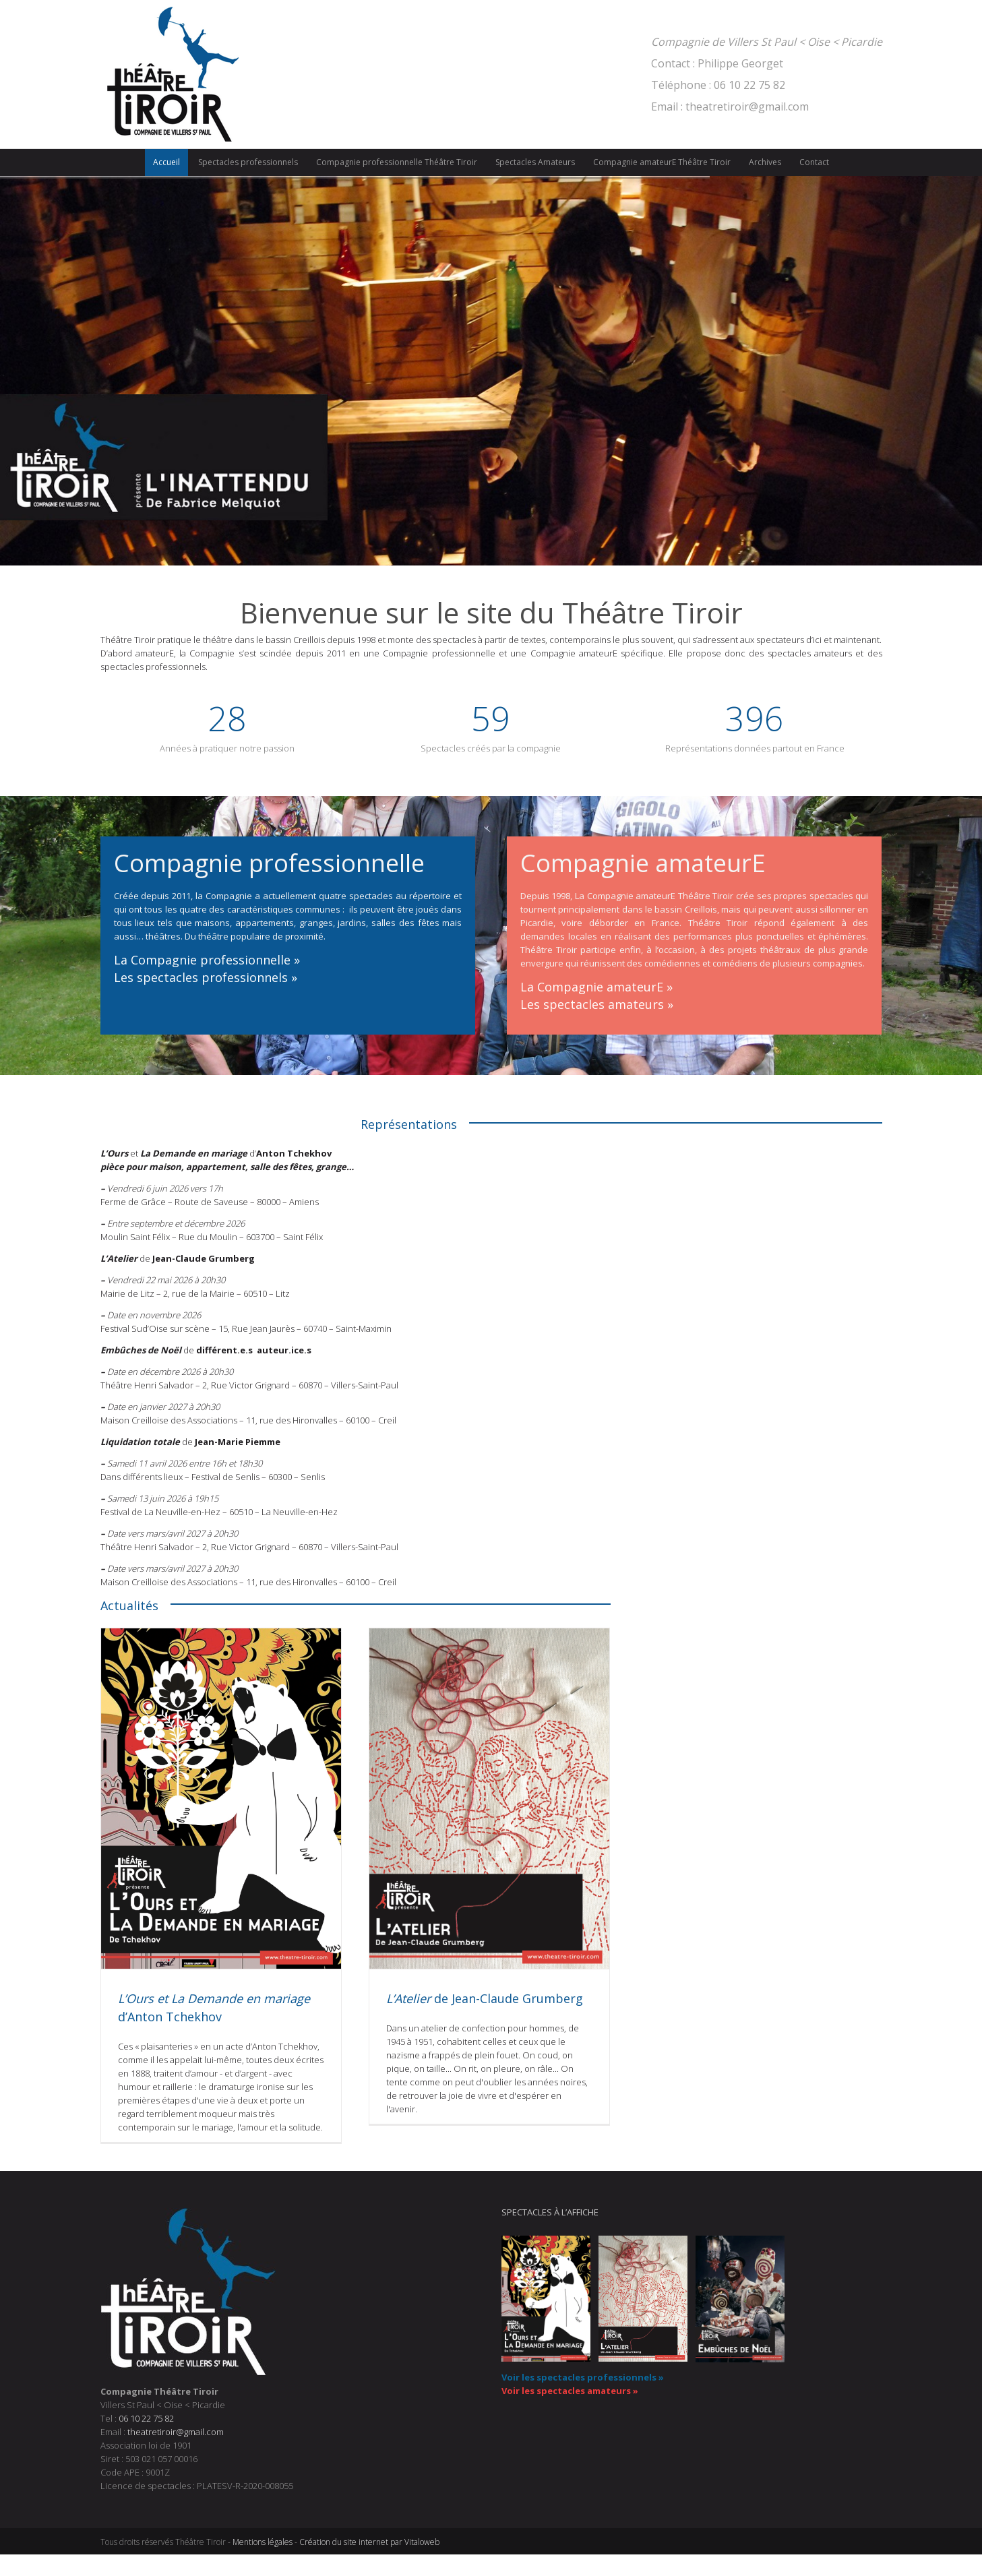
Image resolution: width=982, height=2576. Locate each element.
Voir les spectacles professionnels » (582, 2377)
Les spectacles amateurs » (596, 1004)
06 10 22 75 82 (146, 2418)
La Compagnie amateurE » (596, 987)
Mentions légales (263, 2542)
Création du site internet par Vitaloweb (369, 2542)
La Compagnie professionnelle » (207, 960)
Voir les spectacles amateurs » (569, 2391)
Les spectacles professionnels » (205, 977)
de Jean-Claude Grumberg (484, 1998)
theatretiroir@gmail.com (175, 2432)
